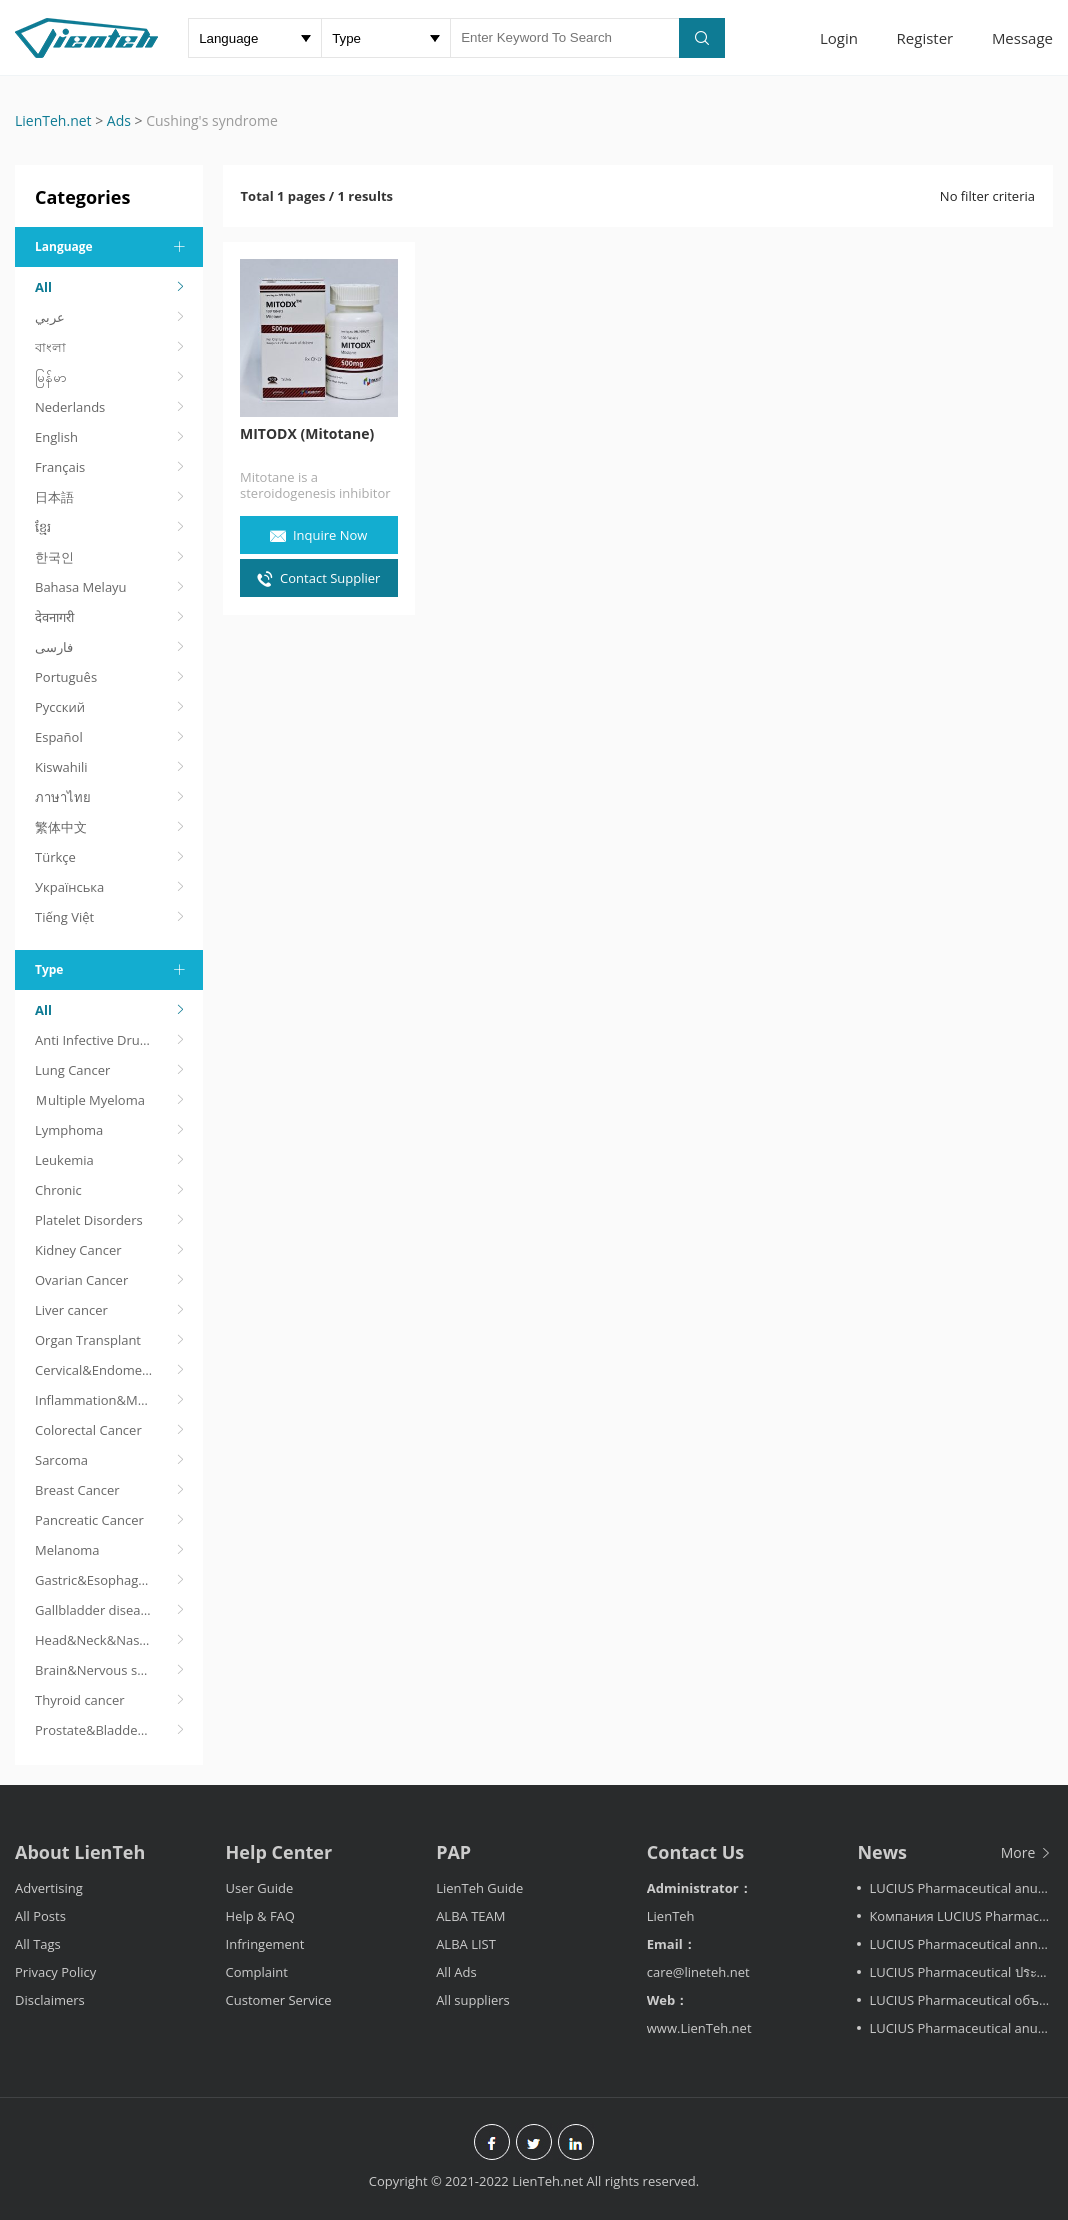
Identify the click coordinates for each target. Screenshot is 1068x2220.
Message (1022, 38)
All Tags (38, 1944)
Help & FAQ (260, 1916)
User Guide (260, 1888)
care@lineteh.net (698, 1972)
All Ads (456, 1972)
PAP (453, 1852)
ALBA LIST (466, 1944)
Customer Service (279, 2000)
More (1027, 1852)
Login (839, 38)
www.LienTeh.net (699, 2028)
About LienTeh (80, 1852)
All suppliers (473, 2000)
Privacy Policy (55, 1972)
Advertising (49, 1888)
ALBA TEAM (470, 1916)
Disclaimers (50, 2000)
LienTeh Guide (479, 1888)
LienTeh (671, 1916)
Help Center (279, 1852)
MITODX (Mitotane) (308, 434)
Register (925, 38)
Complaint (257, 1972)
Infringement (265, 1944)
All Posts (40, 1916)
